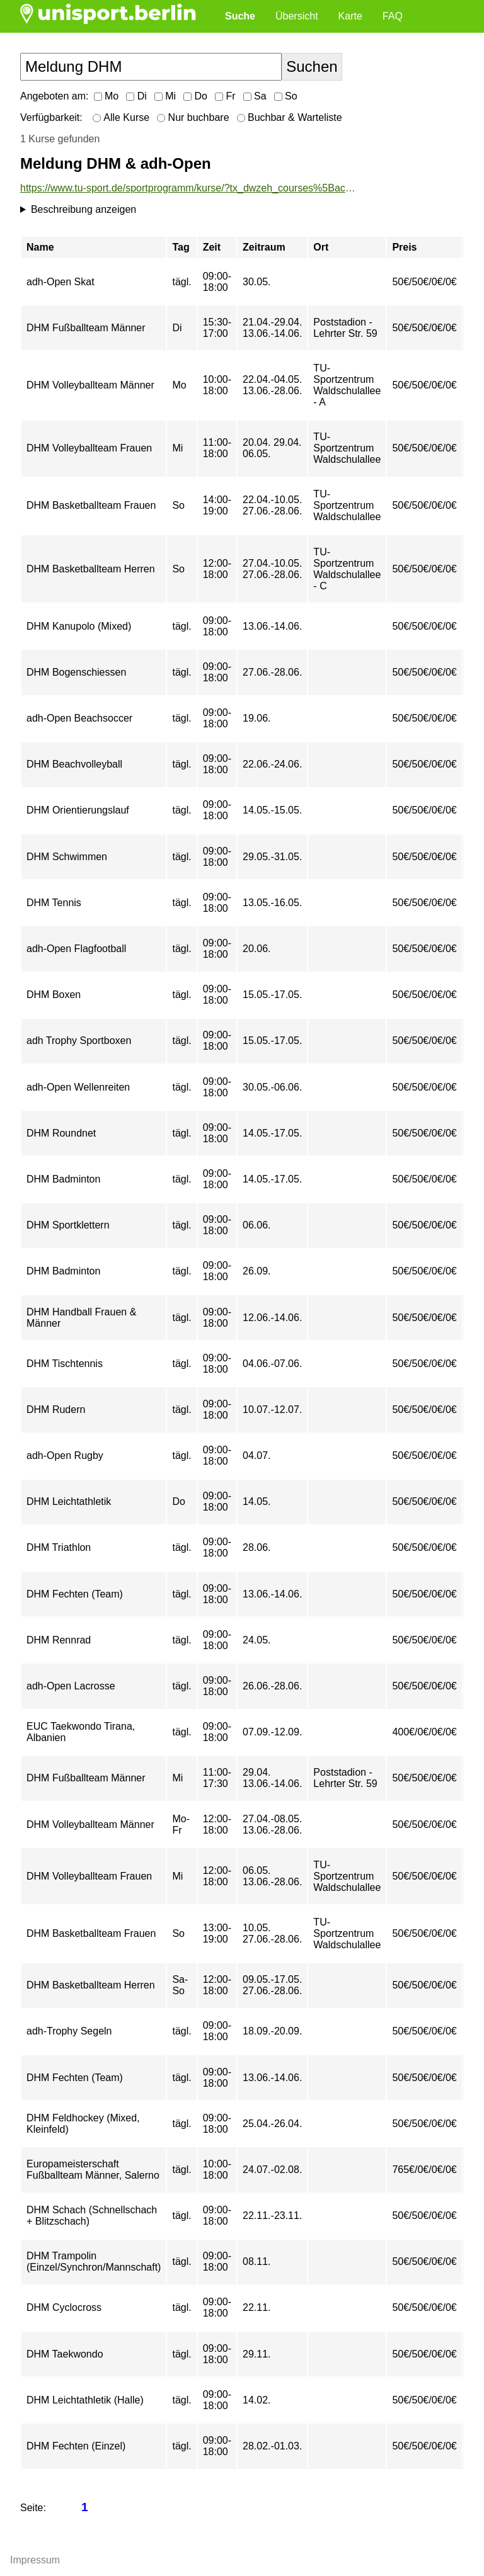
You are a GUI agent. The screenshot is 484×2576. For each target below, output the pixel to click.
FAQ (393, 16)
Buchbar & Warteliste (289, 117)
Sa (255, 96)
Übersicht (296, 16)
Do (195, 96)
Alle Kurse (121, 117)
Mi (165, 96)
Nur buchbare (193, 117)
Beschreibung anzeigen (83, 209)
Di (136, 96)
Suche (240, 16)
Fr (225, 96)
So (285, 96)
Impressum (35, 2560)
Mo (106, 96)
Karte (350, 16)
